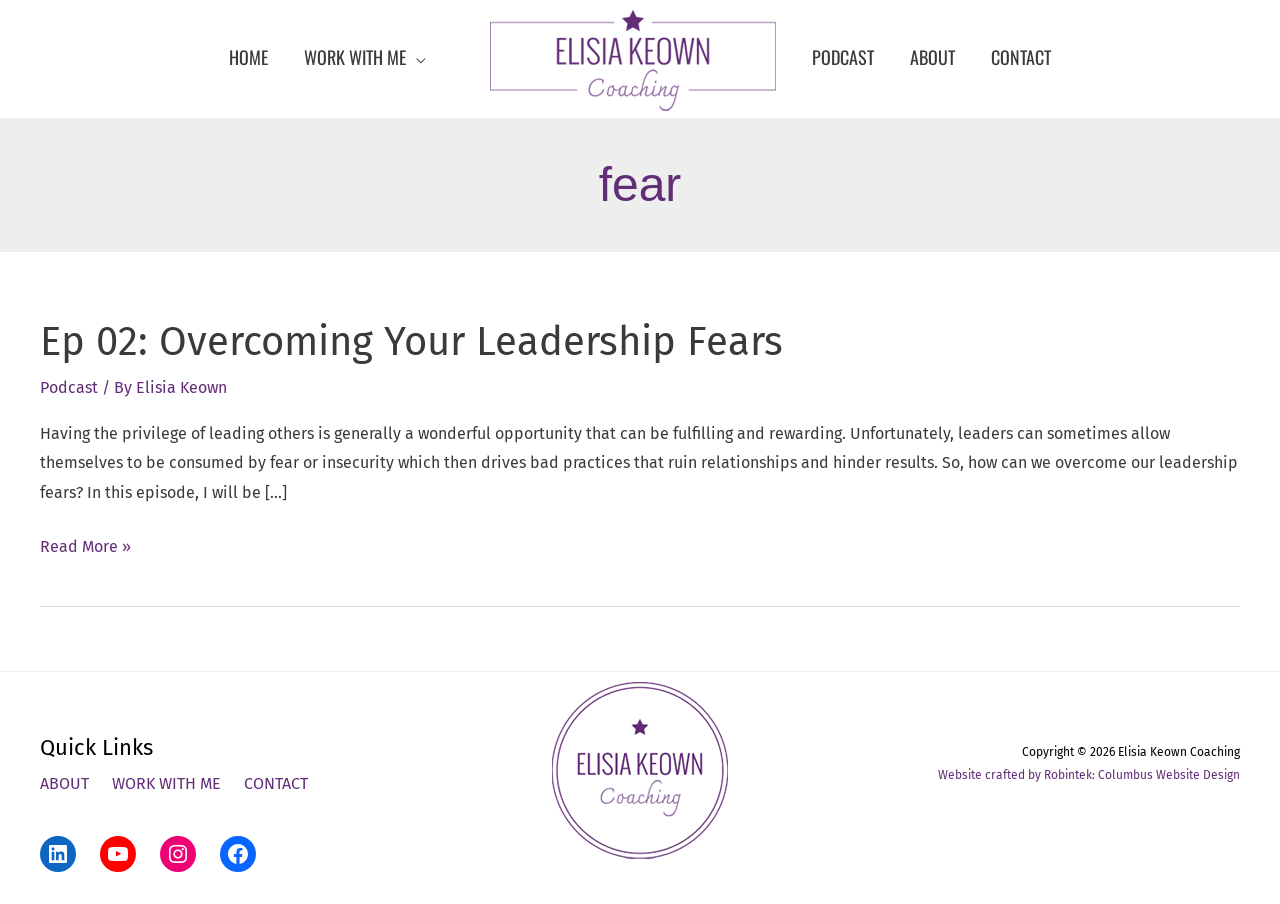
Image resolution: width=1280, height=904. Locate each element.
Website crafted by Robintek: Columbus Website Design (1089, 775)
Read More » (85, 547)
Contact (276, 783)
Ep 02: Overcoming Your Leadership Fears (411, 342)
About (64, 783)
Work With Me (166, 783)
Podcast (69, 387)
